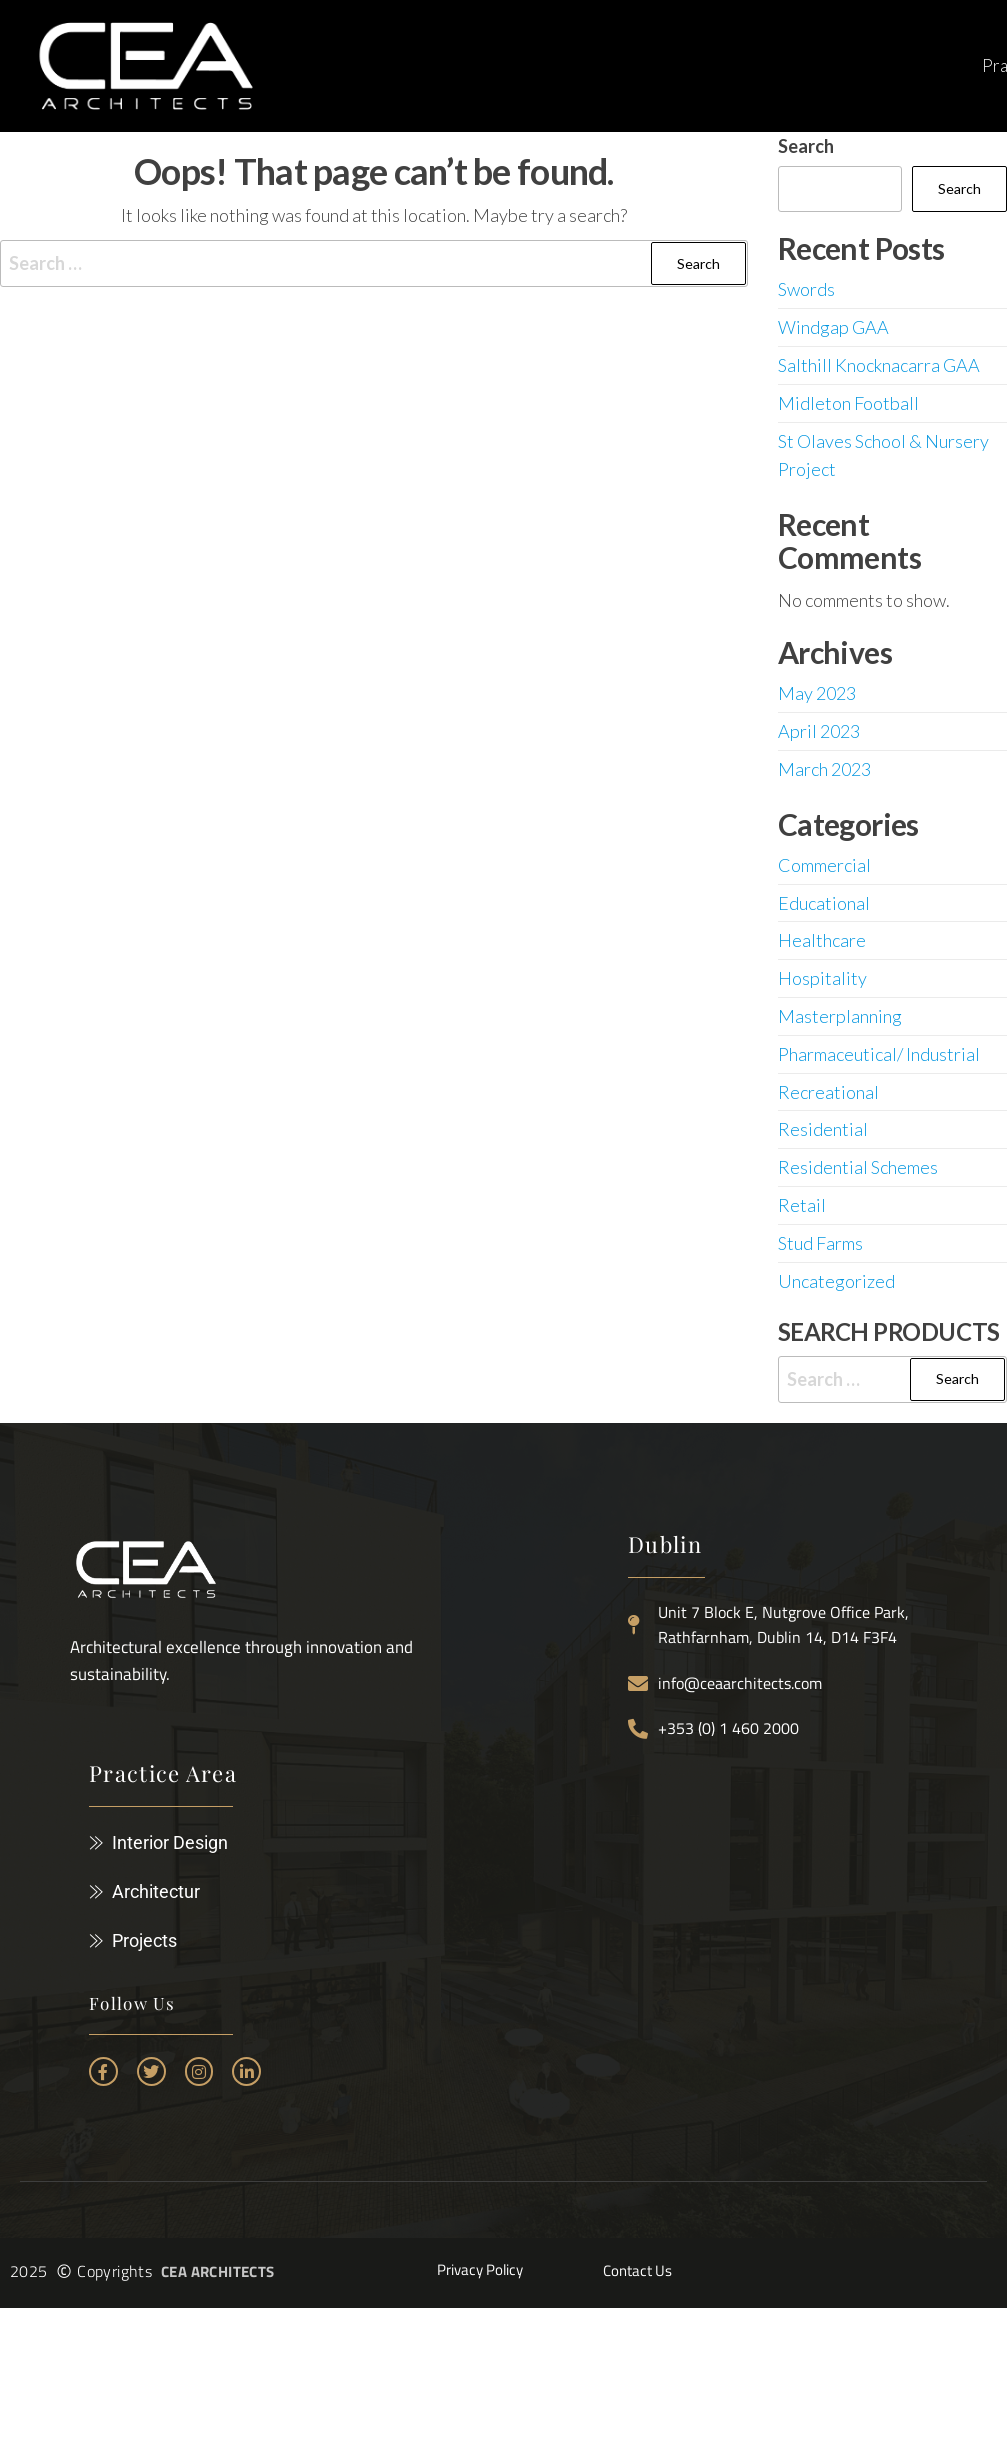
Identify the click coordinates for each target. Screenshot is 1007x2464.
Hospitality (822, 978)
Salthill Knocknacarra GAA (879, 365)
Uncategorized (836, 1281)
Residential (823, 1129)
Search (806, 146)
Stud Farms (820, 1243)
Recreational (828, 1092)
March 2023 (824, 769)
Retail (802, 1205)
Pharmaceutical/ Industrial (879, 1054)
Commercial (824, 865)
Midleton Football (848, 403)
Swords (806, 289)
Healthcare (822, 940)
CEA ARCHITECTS (218, 2271)
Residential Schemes (858, 1167)
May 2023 (817, 693)
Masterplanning (840, 1016)
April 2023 (819, 731)
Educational (824, 903)
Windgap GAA (833, 327)
